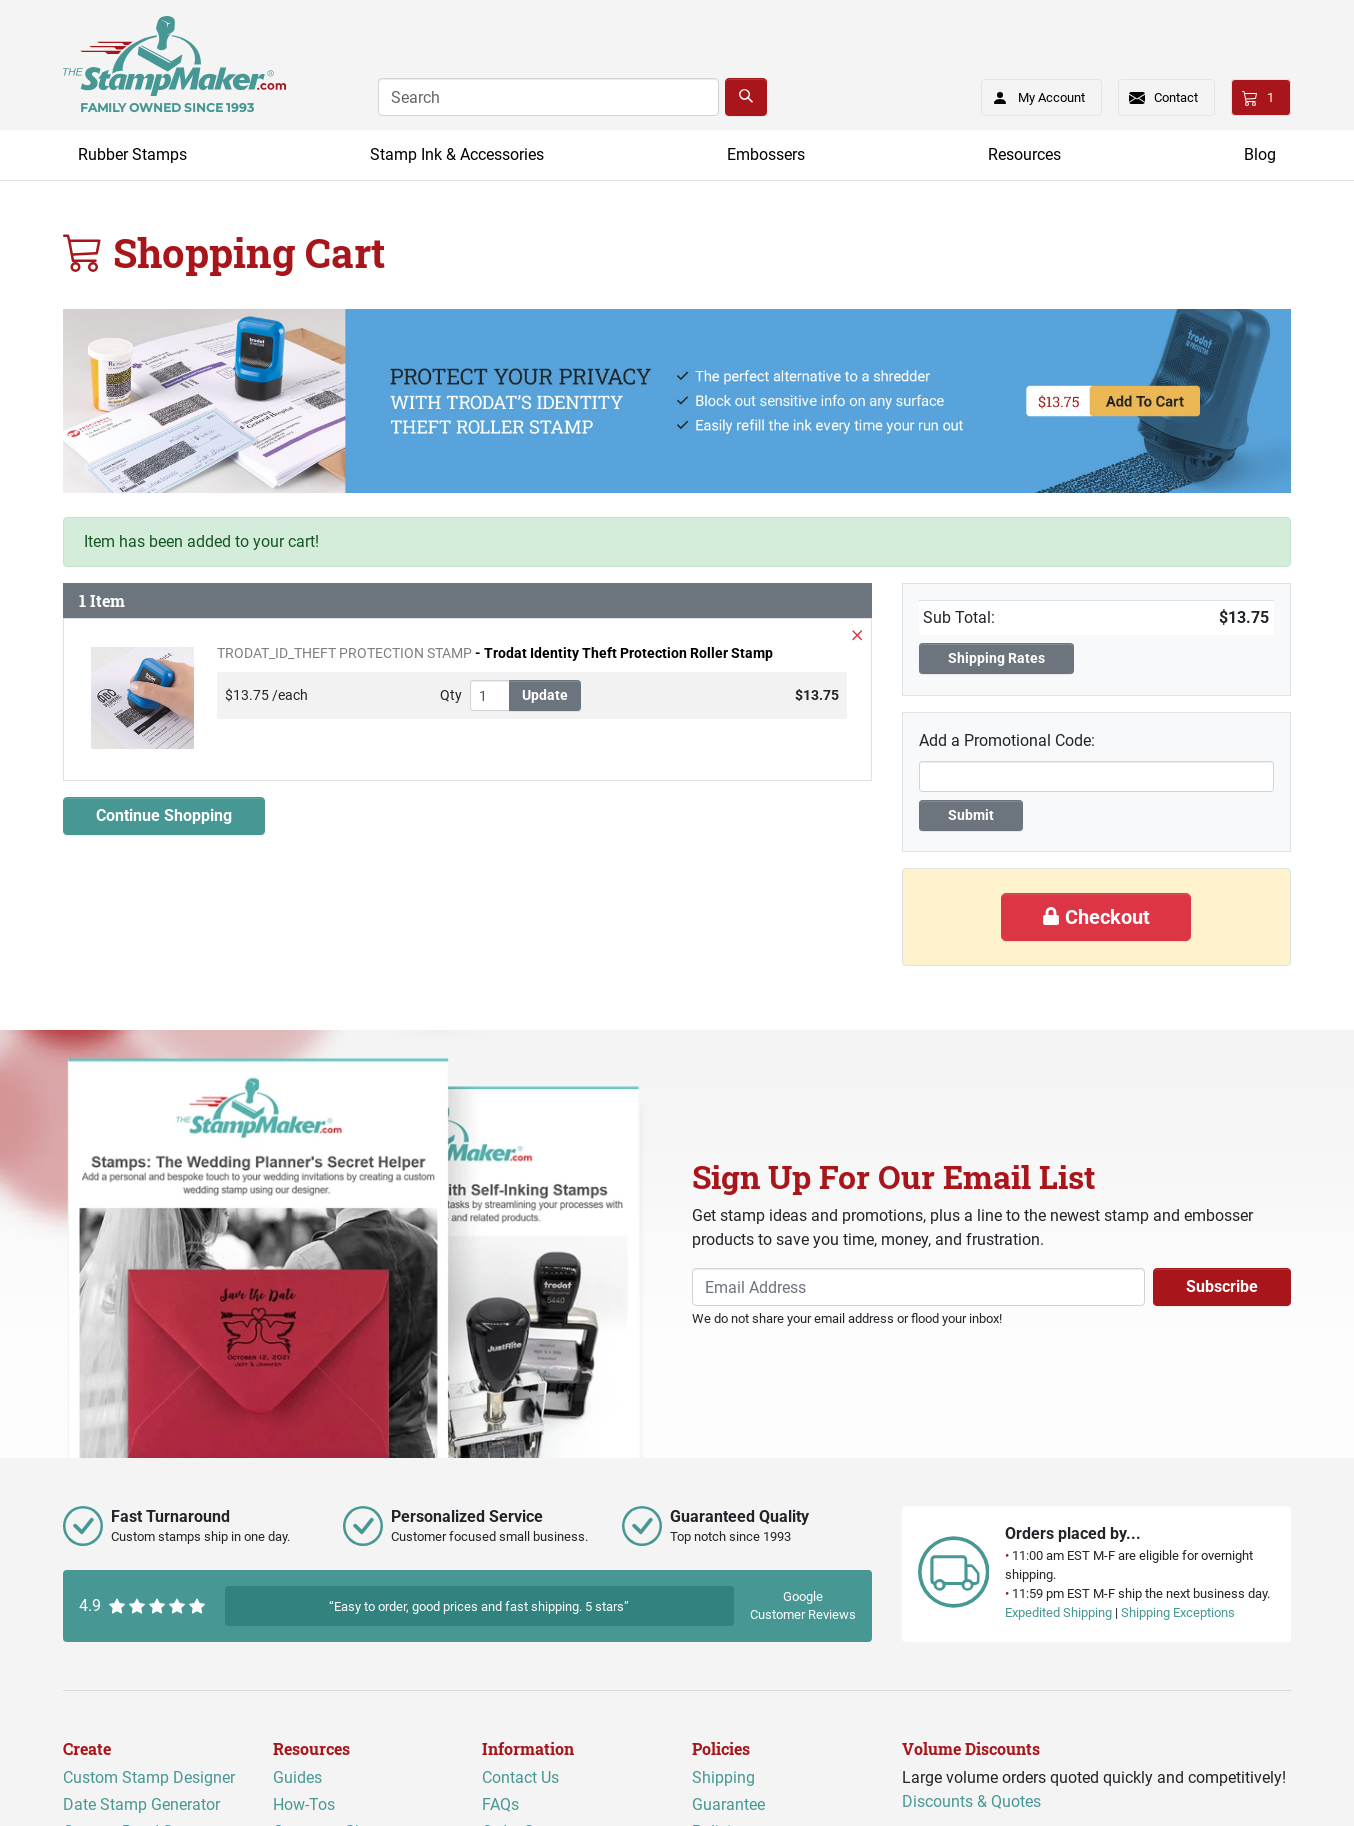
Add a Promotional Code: (1007, 740)
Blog (1260, 154)
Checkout (1096, 917)
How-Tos (304, 1804)
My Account (1032, 94)
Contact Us (520, 1777)
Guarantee (728, 1804)
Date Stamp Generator (141, 1804)
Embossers (766, 154)
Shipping (723, 1777)
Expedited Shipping (1058, 1612)
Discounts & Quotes (971, 1801)
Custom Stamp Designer (149, 1777)
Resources (1024, 154)
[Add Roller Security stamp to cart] (1113, 402)
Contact (1176, 97)
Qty (451, 695)
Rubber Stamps (132, 154)
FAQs (500, 1804)
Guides (297, 1777)
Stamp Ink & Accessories (457, 154)
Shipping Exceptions (1178, 1612)
